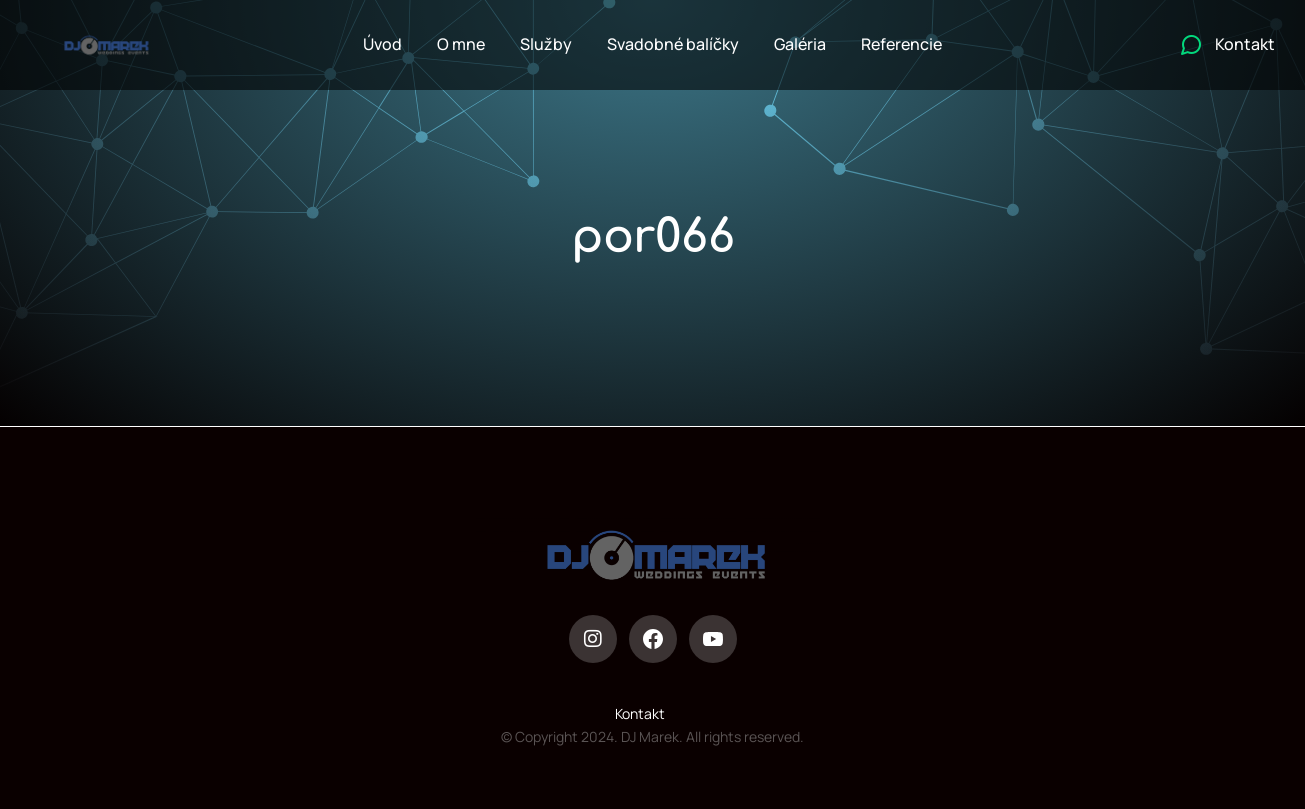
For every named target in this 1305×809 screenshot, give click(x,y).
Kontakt (640, 713)
